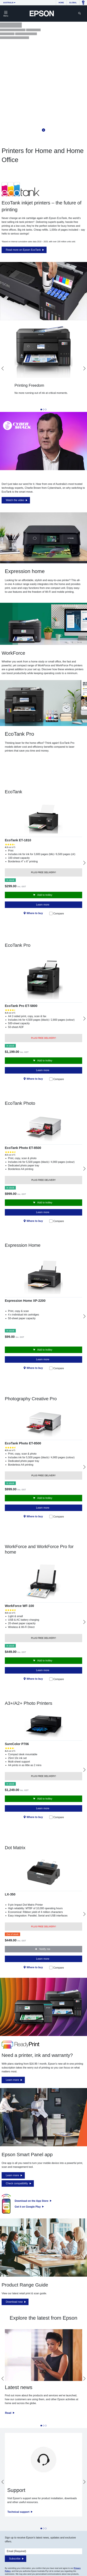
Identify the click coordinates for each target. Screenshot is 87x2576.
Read (8, 2413)
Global (73, 3)
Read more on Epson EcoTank (23, 249)
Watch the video (15, 500)
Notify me (44, 1949)
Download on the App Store (32, 2200)
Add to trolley (44, 895)
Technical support (18, 2512)
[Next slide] (84, 368)
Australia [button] (8, 3)
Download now (14, 2301)
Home (61, 3)
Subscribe (14, 2558)
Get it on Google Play (28, 2206)
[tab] (41, 409)
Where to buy (35, 913)
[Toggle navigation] (5, 13)
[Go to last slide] (2, 368)
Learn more (42, 904)
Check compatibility (17, 2183)
